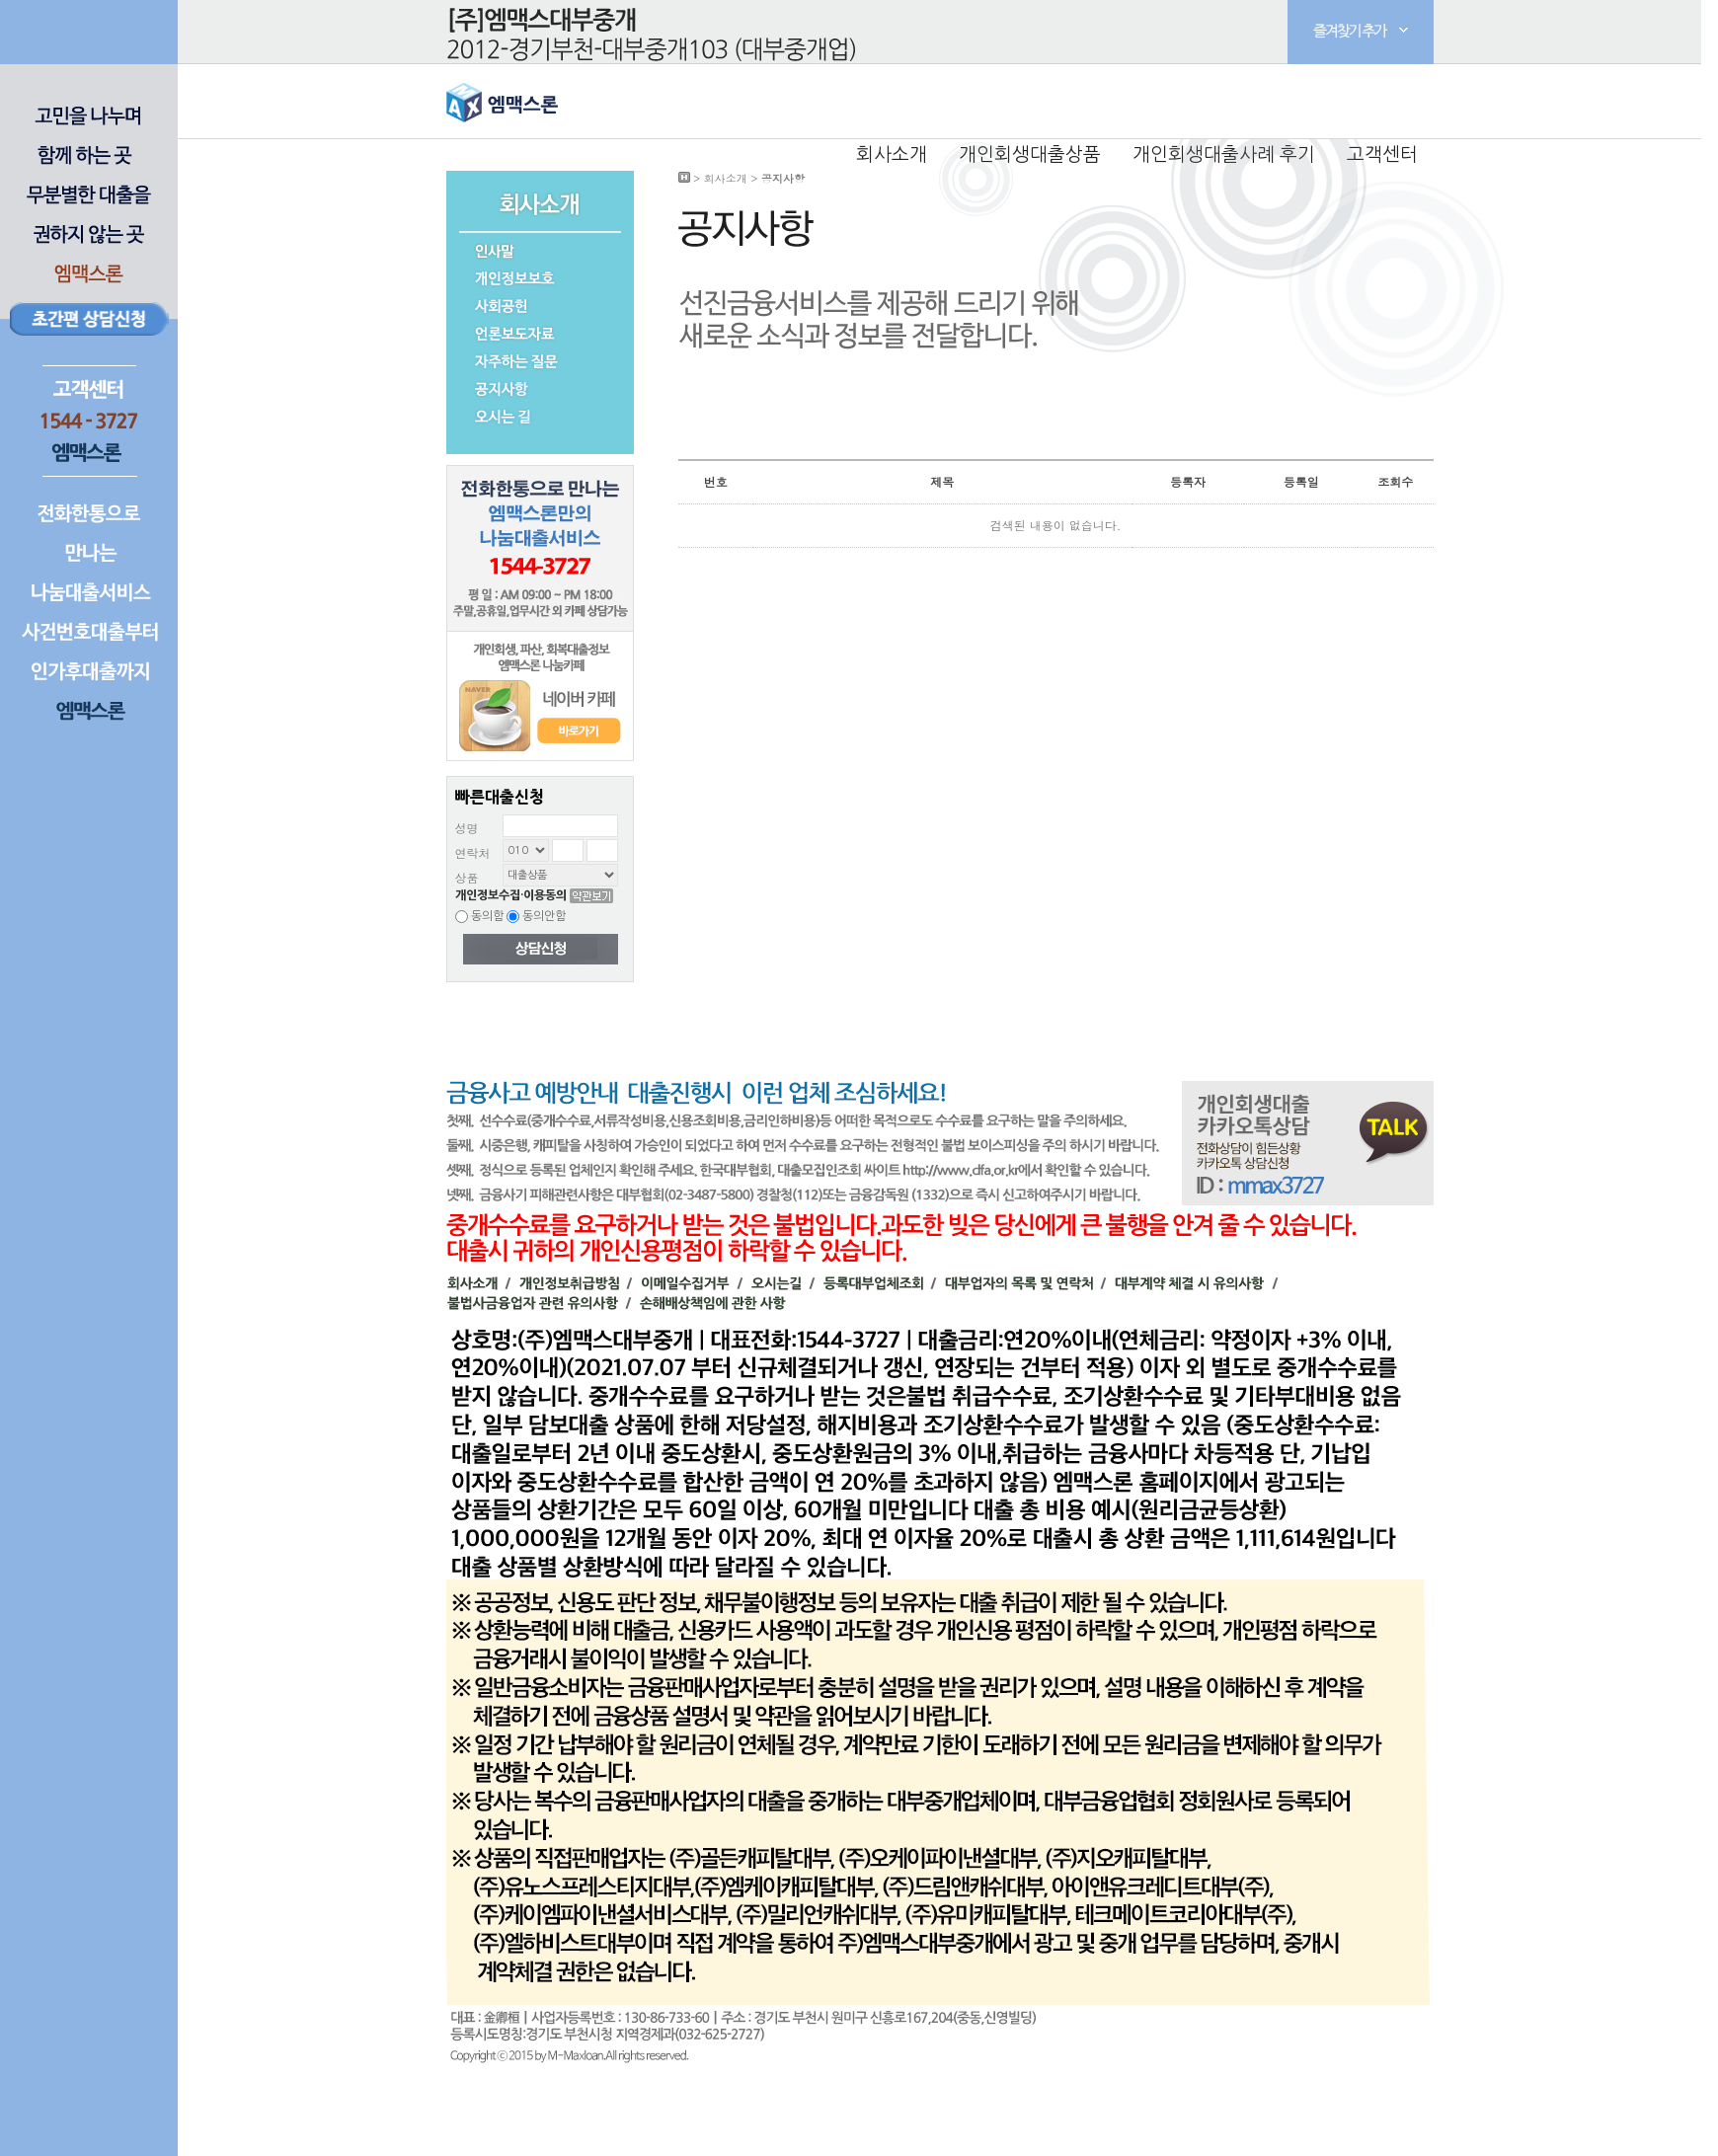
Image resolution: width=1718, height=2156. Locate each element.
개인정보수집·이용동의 (511, 895)
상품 (467, 877)
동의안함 (536, 916)
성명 (467, 827)
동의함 (479, 916)
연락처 (473, 852)
